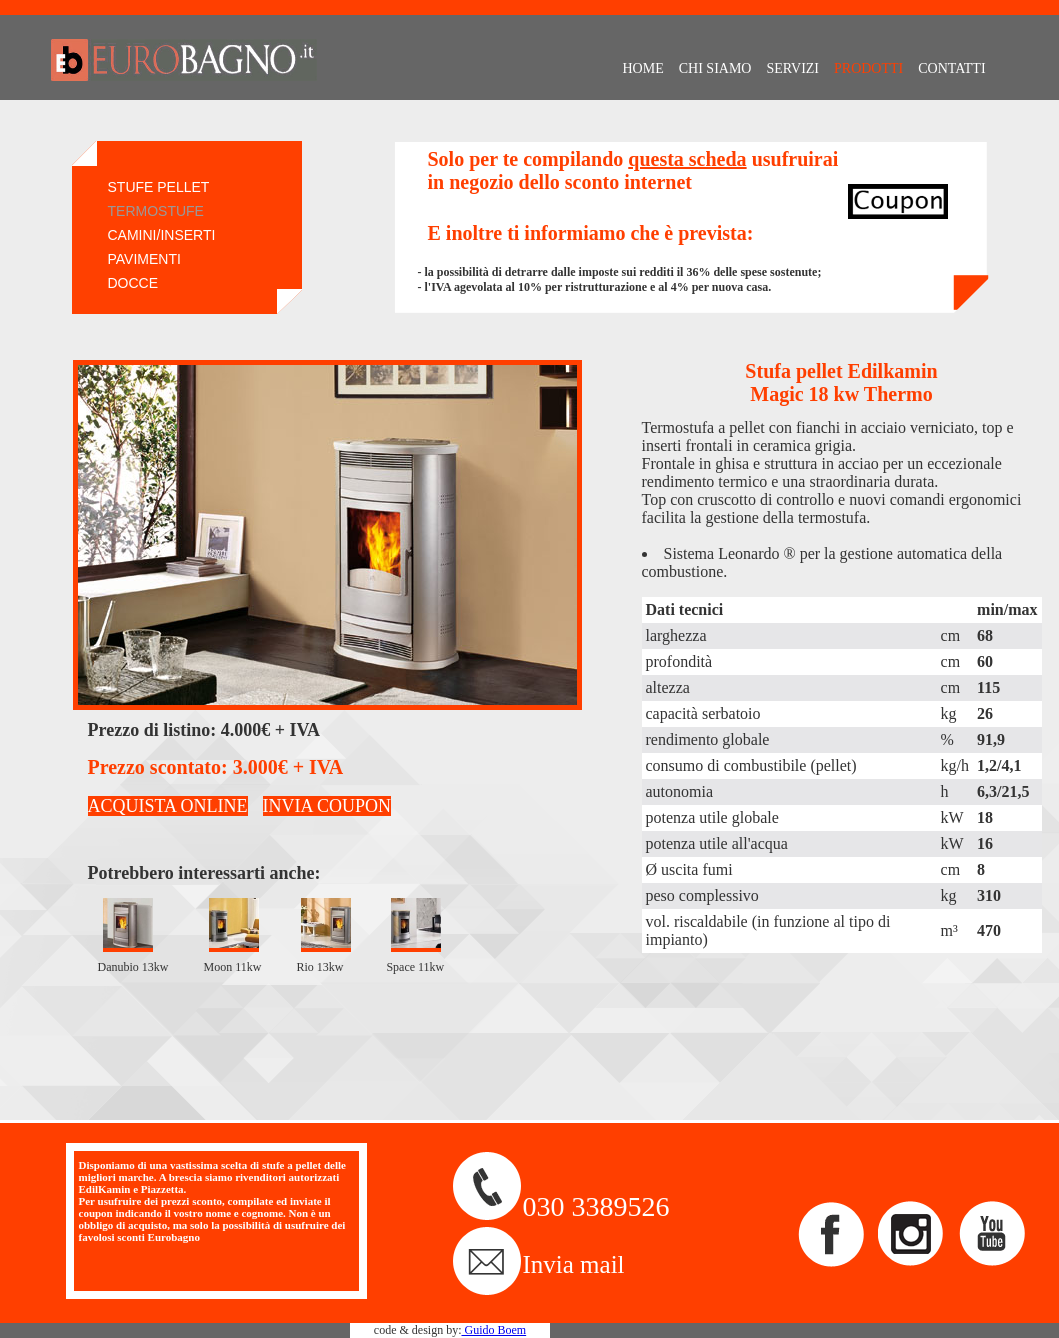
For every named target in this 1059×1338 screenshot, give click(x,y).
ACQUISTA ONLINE (168, 806)
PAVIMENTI (144, 259)
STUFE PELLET (159, 187)
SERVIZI (792, 68)
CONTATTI (951, 68)
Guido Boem (493, 1330)
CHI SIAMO (715, 68)
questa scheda (687, 159)
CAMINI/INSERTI (162, 235)
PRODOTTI (868, 68)
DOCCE (133, 283)
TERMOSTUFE (156, 211)
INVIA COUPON (327, 806)
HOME (643, 68)
